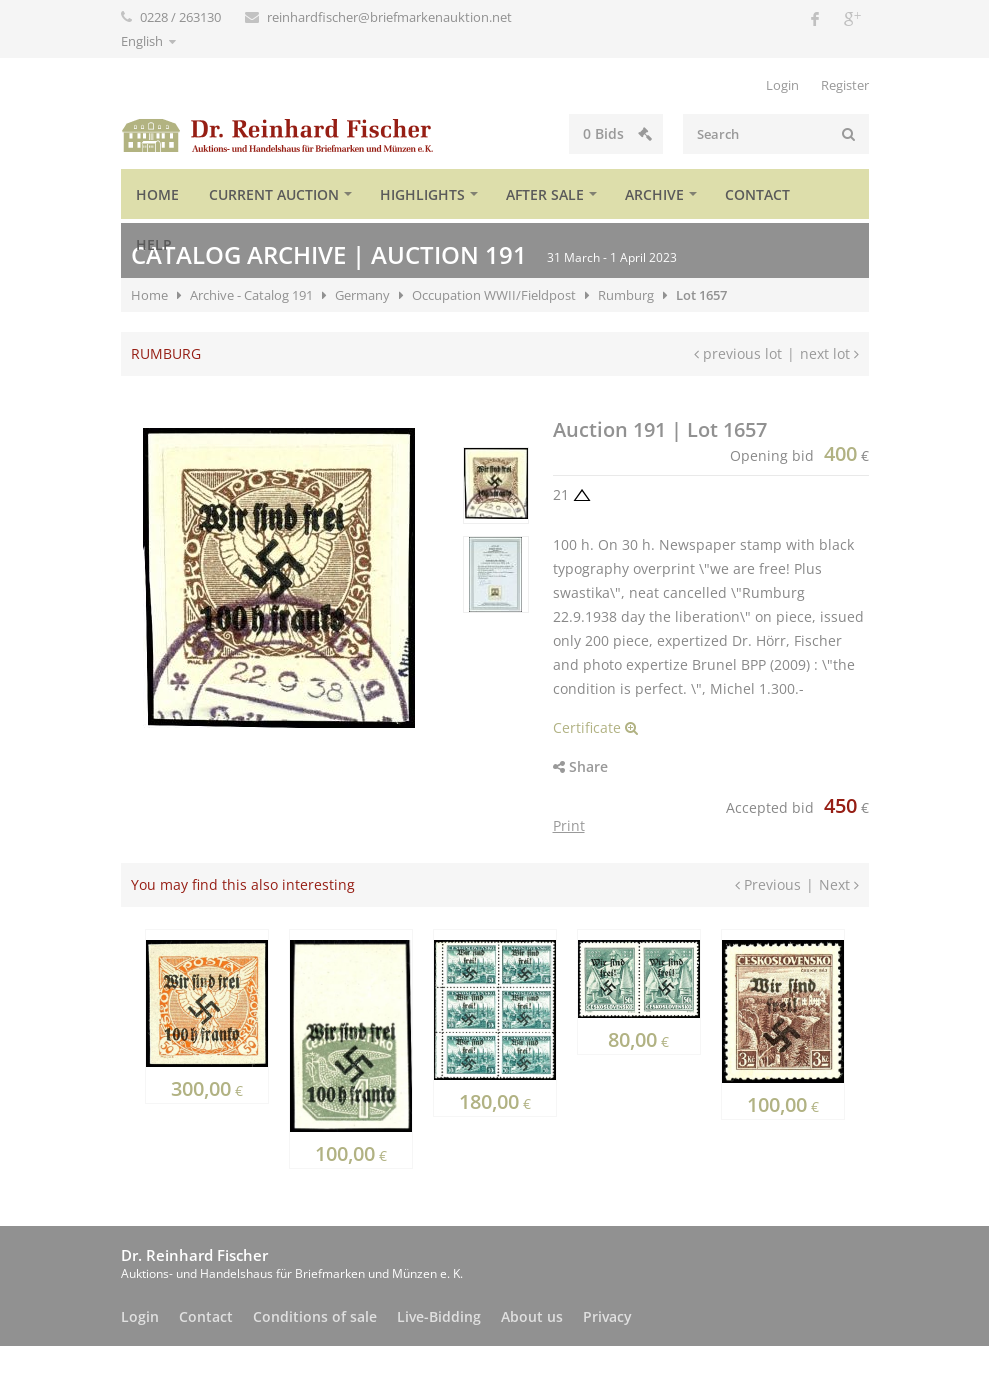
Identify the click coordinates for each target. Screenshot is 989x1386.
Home (157, 194)
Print (569, 825)
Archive (654, 194)
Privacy (607, 1316)
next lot (829, 353)
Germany (362, 295)
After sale (545, 194)
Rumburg (626, 295)
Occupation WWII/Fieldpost (494, 295)
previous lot (738, 353)
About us (532, 1316)
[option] (495, 485)
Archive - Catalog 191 (251, 295)
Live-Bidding (439, 1316)
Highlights (422, 194)
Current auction (274, 194)
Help (154, 244)
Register (845, 85)
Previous (768, 884)
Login (782, 85)
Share (580, 766)
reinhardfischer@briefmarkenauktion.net (389, 17)
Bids (543, 133)
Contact (757, 194)
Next (839, 884)
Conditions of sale (315, 1316)
